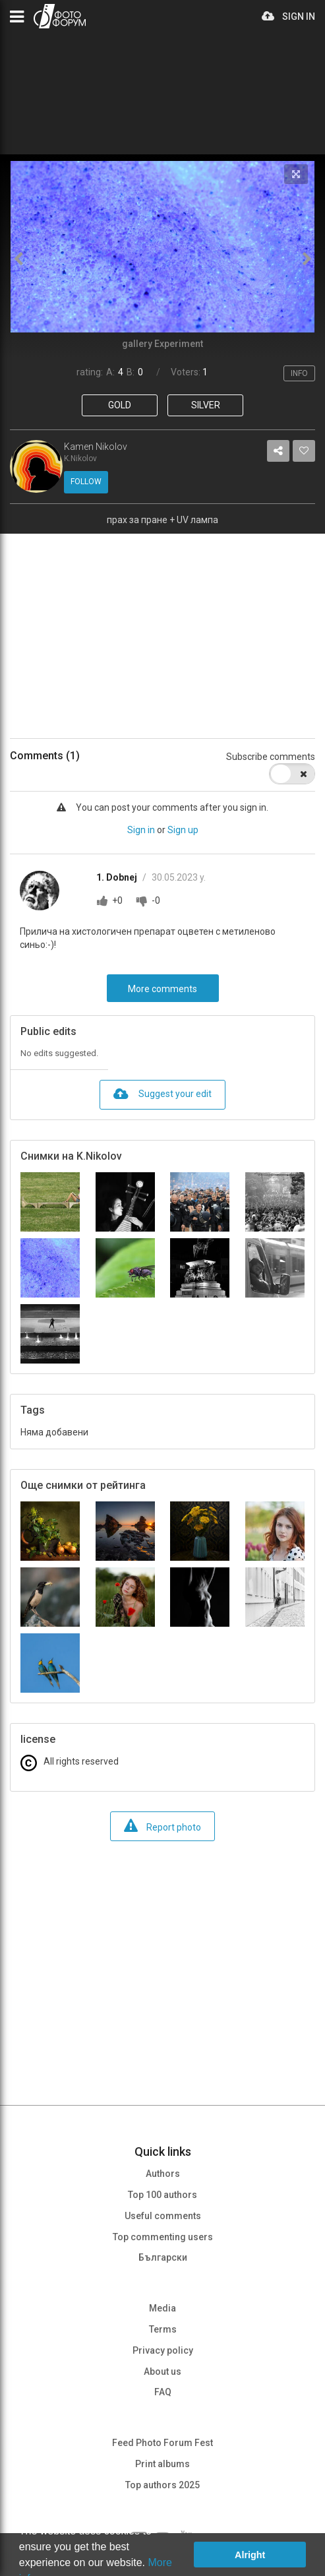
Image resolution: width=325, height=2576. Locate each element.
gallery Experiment (162, 343)
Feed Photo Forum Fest (162, 2442)
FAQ (162, 2392)
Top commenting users (163, 2237)
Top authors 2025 (162, 2485)
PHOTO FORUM (60, 16)
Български (162, 2257)
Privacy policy (163, 2350)
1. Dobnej (117, 877)
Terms (163, 2329)
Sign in (141, 830)
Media (162, 2308)
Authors (163, 2173)
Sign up (182, 830)
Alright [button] (250, 2555)
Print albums (162, 2464)
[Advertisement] (162, 626)
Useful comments (163, 2216)
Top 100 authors (162, 2194)
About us (162, 2371)
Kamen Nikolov (95, 446)
